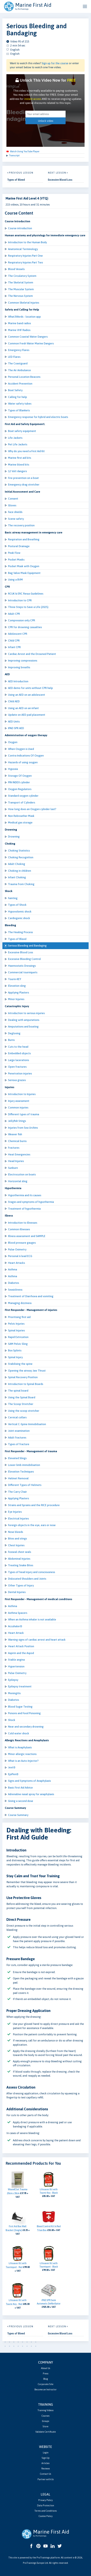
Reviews (45, 2468)
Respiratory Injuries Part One (25, 255)
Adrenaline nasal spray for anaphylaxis (31, 1794)
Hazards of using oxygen (23, 762)
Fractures (13, 1147)
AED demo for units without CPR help (30, 688)
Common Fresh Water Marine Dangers (31, 343)
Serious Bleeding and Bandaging (27, 945)
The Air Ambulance (19, 370)
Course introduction (20, 228)
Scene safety (16, 518)
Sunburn (13, 1167)
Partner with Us (45, 2479)
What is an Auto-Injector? (23, 1760)
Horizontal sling (17, 1181)
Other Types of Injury (21, 1585)
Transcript (14, 155)
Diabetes (13, 1282)
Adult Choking (16, 864)
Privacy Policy (45, 2500)
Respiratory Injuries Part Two (25, 262)
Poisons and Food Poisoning (24, 1713)
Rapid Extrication (18, 1337)
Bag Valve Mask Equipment (24, 573)
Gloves (12, 505)
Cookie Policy (46, 2516)
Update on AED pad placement (26, 714)
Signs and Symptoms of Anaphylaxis (29, 1780)
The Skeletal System (20, 282)
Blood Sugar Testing (20, 1706)
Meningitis (14, 1693)
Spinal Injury (15, 1357)
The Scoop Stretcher (20, 1404)
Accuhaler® (15, 1626)
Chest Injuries (16, 1545)
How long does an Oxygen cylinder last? (32, 809)
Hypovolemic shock (20, 911)
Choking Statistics (19, 850)
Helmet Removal (18, 1478)
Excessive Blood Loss (20, 952)
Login (45, 2452)
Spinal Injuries (16, 1330)
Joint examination (19, 1430)
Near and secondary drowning (26, 1726)
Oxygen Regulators (19, 789)
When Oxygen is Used (21, 749)
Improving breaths (19, 667)
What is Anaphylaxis (20, 1747)
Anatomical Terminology (23, 249)
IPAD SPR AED (16, 728)
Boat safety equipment (22, 431)
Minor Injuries (16, 999)
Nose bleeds (15, 1532)
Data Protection (45, 2505)
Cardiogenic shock (19, 918)
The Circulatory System (22, 275)
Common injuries (18, 1107)
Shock (11, 1720)
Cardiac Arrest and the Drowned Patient (32, 654)
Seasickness (15, 1289)
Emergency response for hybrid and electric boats (38, 417)
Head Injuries (16, 1161)
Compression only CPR (21, 620)
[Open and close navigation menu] (85, 6)
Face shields (15, 512)
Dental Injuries (17, 1592)
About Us (45, 2368)
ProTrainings (43, 2557)
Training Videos (45, 2410)
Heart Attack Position (21, 1646)
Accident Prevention (20, 383)
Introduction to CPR (20, 600)
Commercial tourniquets (22, 972)
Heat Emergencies (19, 1154)
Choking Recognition (20, 857)
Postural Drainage (19, 546)
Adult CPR (14, 613)
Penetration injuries (20, 1073)
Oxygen (12, 742)
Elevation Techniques (21, 1471)
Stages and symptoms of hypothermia (31, 1201)
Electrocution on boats (22, 1174)
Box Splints (14, 1350)
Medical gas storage (20, 822)
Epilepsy (13, 1679)
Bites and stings (17, 1538)
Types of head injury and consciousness (31, 1572)
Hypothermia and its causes (24, 1195)
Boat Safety (15, 390)
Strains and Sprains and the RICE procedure (34, 1505)
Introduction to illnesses (22, 1222)
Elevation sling (17, 985)
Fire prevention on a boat (23, 478)
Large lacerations (18, 1060)
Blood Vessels (16, 269)
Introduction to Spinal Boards (25, 1384)
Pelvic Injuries (16, 1323)
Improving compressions (22, 660)
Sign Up (46, 2458)
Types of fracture (18, 1444)
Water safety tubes (19, 403)
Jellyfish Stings (17, 1121)
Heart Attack (16, 1632)
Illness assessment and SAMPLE (26, 1236)
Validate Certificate (45, 2432)
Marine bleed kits (18, 464)
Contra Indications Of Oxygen (26, 755)
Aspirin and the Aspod (21, 1653)
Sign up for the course (55, 63)
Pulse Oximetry (17, 1249)
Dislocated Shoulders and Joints (27, 1578)
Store (45, 2426)
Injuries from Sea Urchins (23, 1127)
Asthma (12, 1269)
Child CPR (14, 640)
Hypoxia (13, 769)
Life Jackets (15, 437)
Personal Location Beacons (24, 376)
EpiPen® (13, 1774)
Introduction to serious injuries (26, 1013)
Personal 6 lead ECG (20, 1256)
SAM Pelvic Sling (18, 1343)
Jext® (11, 1767)
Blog (45, 2379)
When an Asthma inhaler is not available (32, 1619)
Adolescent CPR (17, 633)
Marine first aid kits (19, 457)
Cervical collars (17, 1417)
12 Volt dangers (17, 471)
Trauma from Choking (21, 884)
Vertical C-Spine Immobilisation (27, 1424)
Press (45, 2373)
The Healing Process (20, 932)
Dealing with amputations (23, 1020)
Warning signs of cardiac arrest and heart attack (37, 1639)
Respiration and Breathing (23, 539)
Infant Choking (17, 877)
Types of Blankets (19, 410)
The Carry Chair (17, 1491)
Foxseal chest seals (19, 1552)
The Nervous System (20, 295)
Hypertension (16, 1666)
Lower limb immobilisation (24, 1465)
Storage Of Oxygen (20, 775)
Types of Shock (17, 904)
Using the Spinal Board (21, 1397)
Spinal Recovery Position (23, 1377)
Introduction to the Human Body (27, 242)
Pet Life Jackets (17, 444)
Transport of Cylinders (21, 802)
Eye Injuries (15, 1511)
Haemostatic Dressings (22, 965)
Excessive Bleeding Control (24, 959)
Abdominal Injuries (19, 1558)
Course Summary (18, 1815)
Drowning (14, 836)
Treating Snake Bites (20, 1565)
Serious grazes (17, 1080)
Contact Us (45, 2474)
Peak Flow (14, 552)
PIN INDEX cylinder (19, 782)
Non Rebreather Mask (21, 815)
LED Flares (14, 356)
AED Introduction (18, 681)
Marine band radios (19, 323)
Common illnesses (19, 1229)
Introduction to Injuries (22, 1094)
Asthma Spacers (17, 1612)
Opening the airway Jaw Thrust (27, 1370)
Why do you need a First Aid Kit (26, 451)
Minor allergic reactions (22, 1754)
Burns (11, 1040)
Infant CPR (14, 647)
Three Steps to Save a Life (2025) (28, 607)
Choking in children (19, 870)
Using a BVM (15, 579)
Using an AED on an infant (23, 708)
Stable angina (16, 1659)
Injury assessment (18, 1101)
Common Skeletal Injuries (23, 302)
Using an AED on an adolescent (26, 694)
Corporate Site (45, 2384)
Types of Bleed (17, 939)
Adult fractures (17, 1437)
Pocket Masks (16, 559)
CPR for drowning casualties (25, 627)
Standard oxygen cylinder (23, 795)
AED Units (14, 721)
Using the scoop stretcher (23, 1410)
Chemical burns (17, 1141)
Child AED (14, 701)
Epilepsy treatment (20, 1686)
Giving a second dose (20, 1801)
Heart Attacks (16, 1262)
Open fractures (17, 1066)
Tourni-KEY (14, 979)
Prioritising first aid (19, 1317)
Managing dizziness (20, 1303)
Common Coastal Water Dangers (28, 336)
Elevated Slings (17, 1458)
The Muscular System (21, 289)
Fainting (13, 898)
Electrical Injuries (18, 1518)
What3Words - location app (24, 316)
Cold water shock (18, 1733)
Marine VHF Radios (19, 330)
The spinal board (18, 1390)
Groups (45, 2421)
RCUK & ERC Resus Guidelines (25, 593)
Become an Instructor (45, 2389)
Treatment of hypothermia (24, 1208)
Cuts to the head (18, 1046)
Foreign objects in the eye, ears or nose (32, 1525)
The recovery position (21, 525)
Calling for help (17, 397)
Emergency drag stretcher (23, 484)
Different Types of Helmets (24, 1485)
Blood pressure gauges (22, 1242)
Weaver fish (15, 1134)
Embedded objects (19, 1053)
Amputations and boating (23, 1026)
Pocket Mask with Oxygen (23, 566)
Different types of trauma (23, 1114)
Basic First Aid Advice (20, 1787)
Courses (45, 2416)
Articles (45, 2463)
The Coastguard (17, 363)
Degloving (14, 1033)
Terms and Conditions (45, 2511)
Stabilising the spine (20, 1363)
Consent (13, 498)
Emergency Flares (18, 350)
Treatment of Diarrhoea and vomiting (30, 1296)
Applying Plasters (18, 992)
